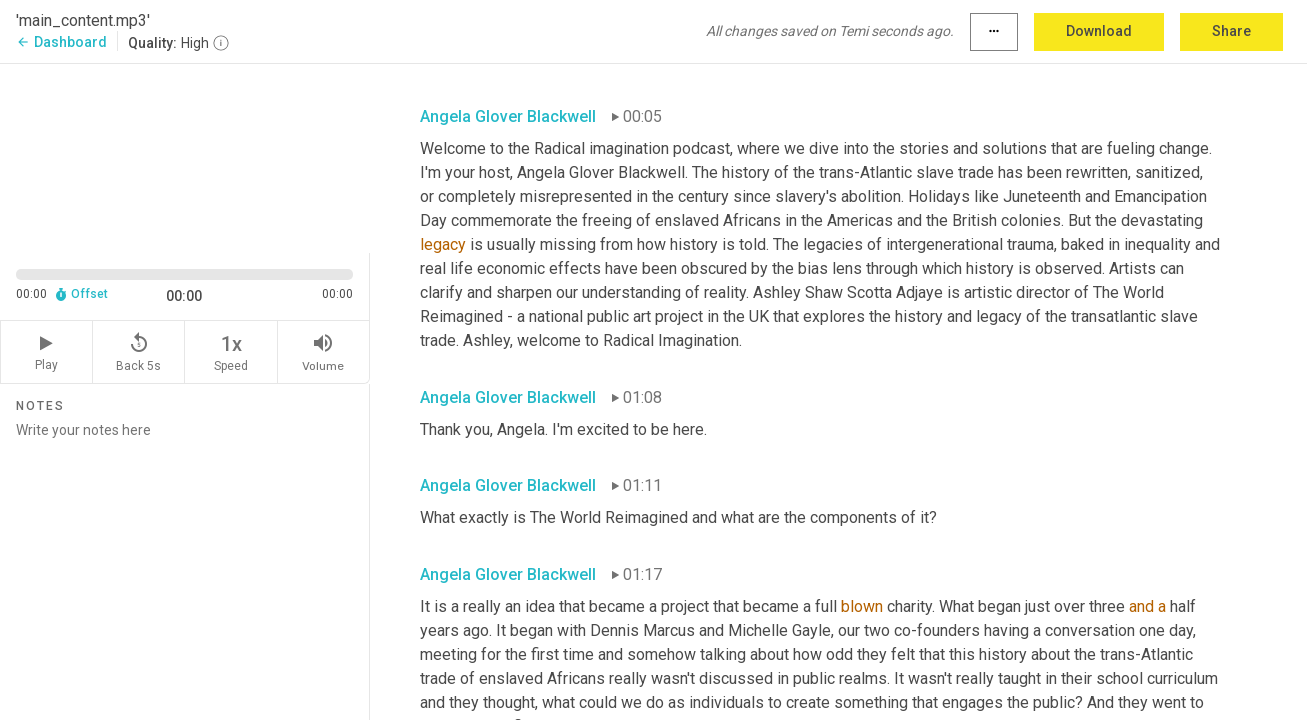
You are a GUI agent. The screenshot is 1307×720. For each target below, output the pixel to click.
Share (1231, 31)
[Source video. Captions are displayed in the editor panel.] (185, 156)
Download (1099, 31)
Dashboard (61, 42)
